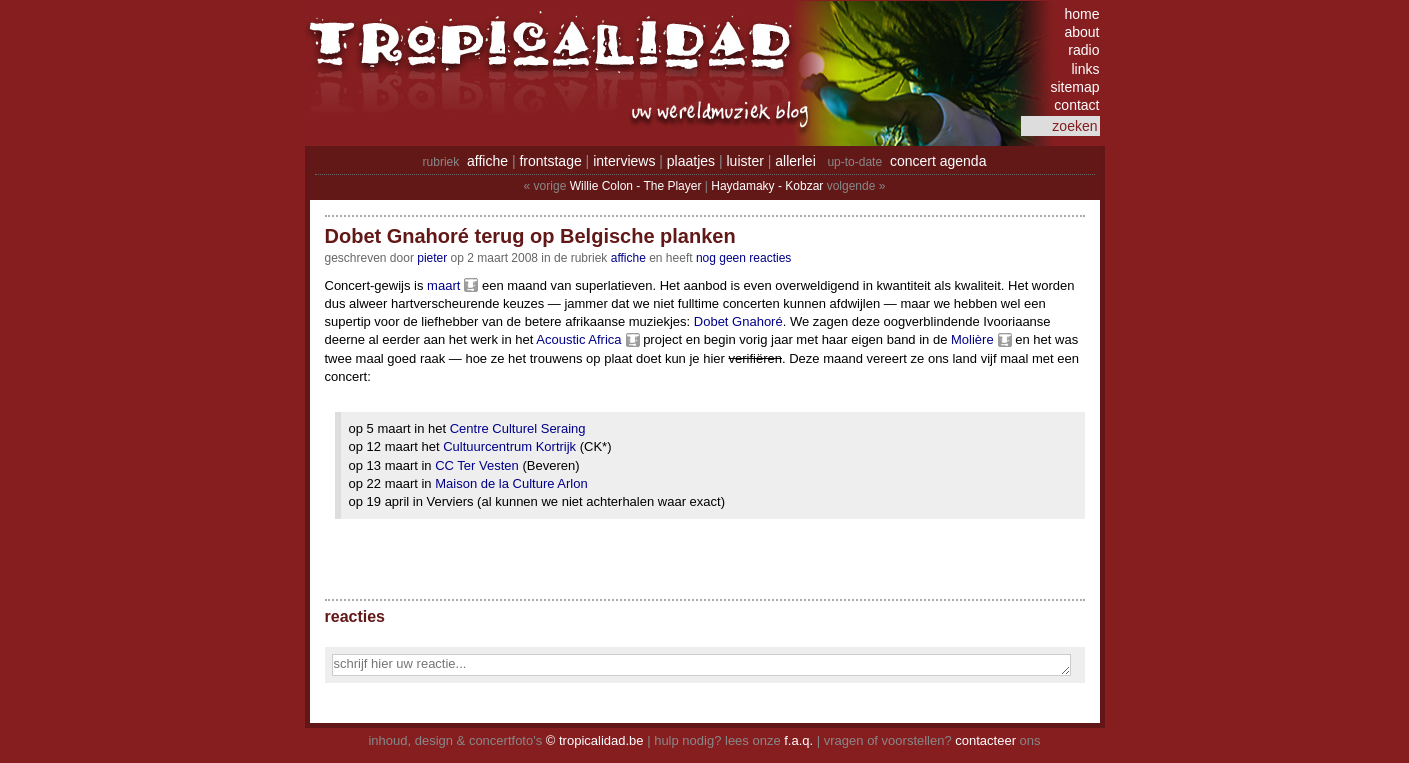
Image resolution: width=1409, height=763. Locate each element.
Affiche (628, 258)
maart (443, 285)
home (1081, 14)
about (1081, 32)
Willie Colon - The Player (636, 186)
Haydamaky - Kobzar (767, 186)
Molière (972, 339)
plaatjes (691, 161)
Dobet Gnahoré (738, 321)
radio (1083, 50)
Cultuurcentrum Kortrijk (509, 446)
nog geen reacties (743, 258)
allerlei (795, 161)
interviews (624, 161)
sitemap (1074, 87)
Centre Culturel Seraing (518, 428)
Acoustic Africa (578, 339)
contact (1076, 105)
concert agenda (938, 161)
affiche (487, 161)
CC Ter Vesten (477, 465)
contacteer (985, 740)
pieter (432, 258)
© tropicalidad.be (595, 740)
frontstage (550, 161)
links (1085, 69)
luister (745, 161)
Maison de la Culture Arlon (511, 483)
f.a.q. (798, 740)
